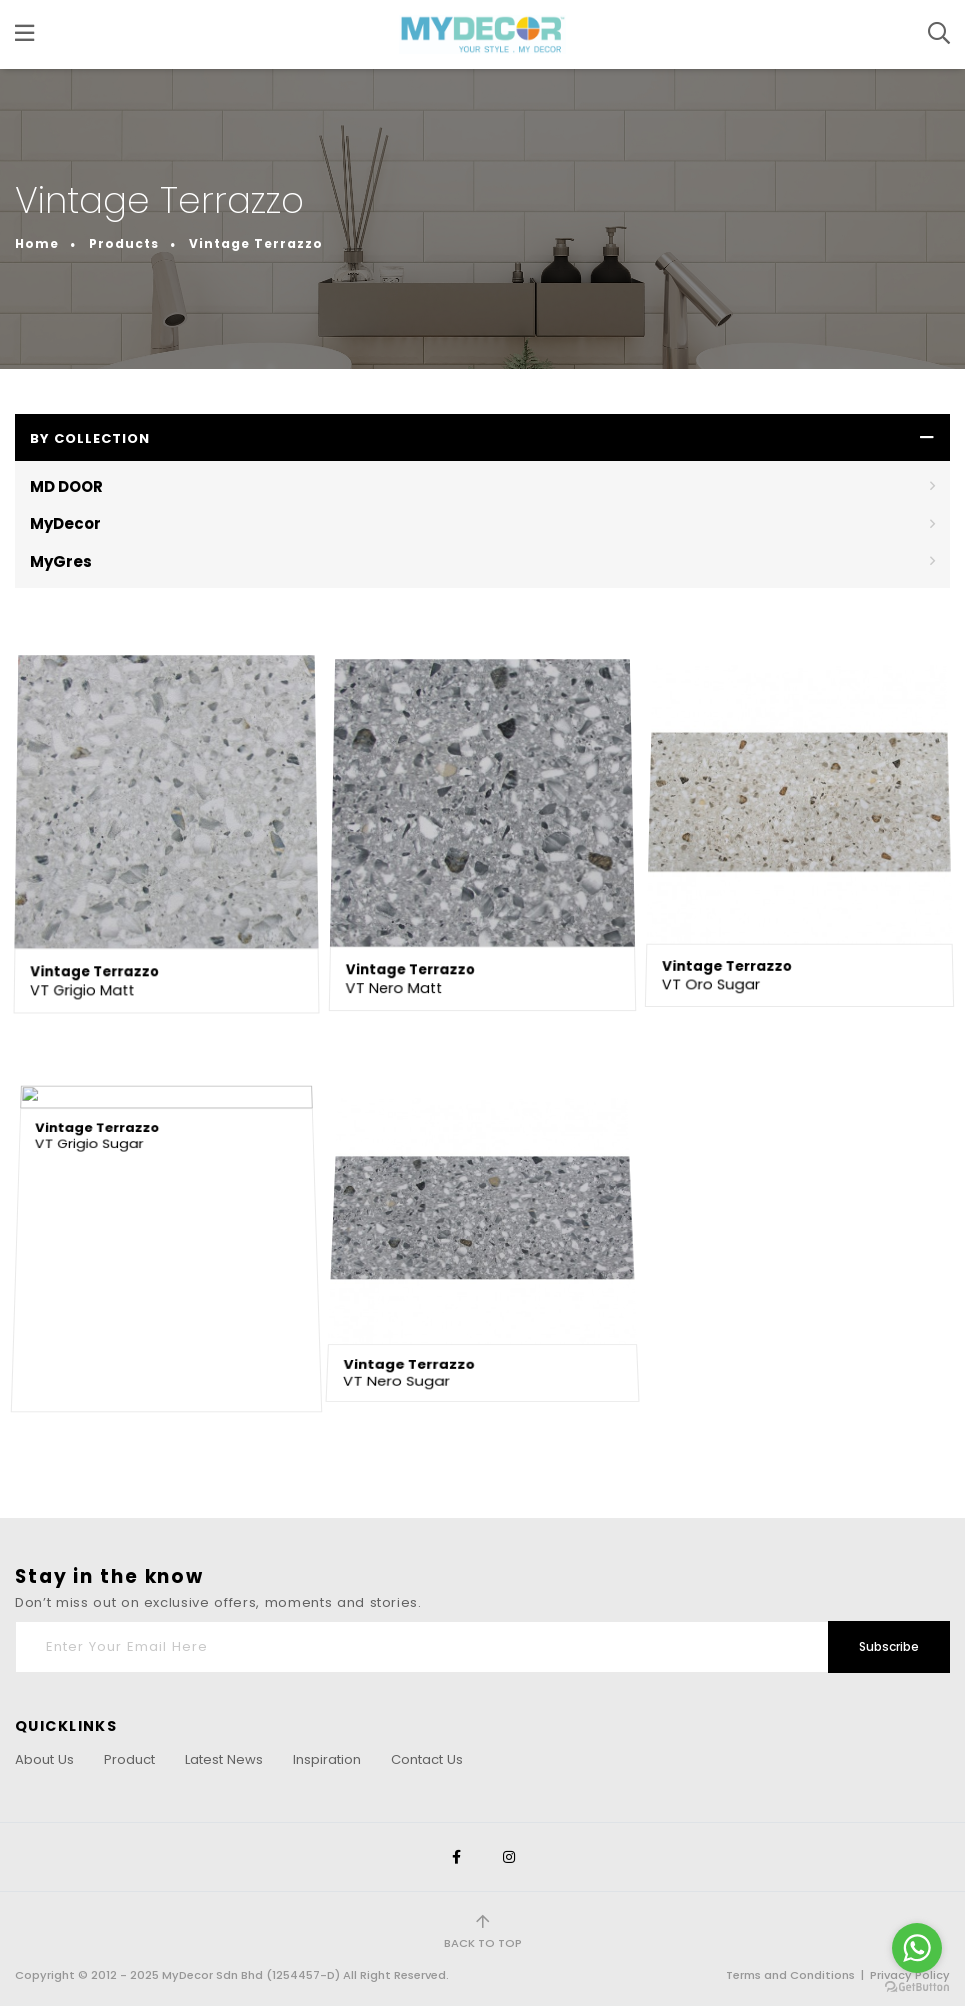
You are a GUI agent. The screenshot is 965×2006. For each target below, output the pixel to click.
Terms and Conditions (790, 1975)
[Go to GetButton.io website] (917, 1986)
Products (124, 223)
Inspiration (327, 1759)
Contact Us (427, 1759)
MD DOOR (66, 486)
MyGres (61, 561)
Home (37, 223)
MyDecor (65, 523)
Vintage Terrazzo (256, 223)
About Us (44, 1759)
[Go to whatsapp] (917, 1948)
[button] (482, 437)
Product (129, 1759)
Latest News (224, 1759)
